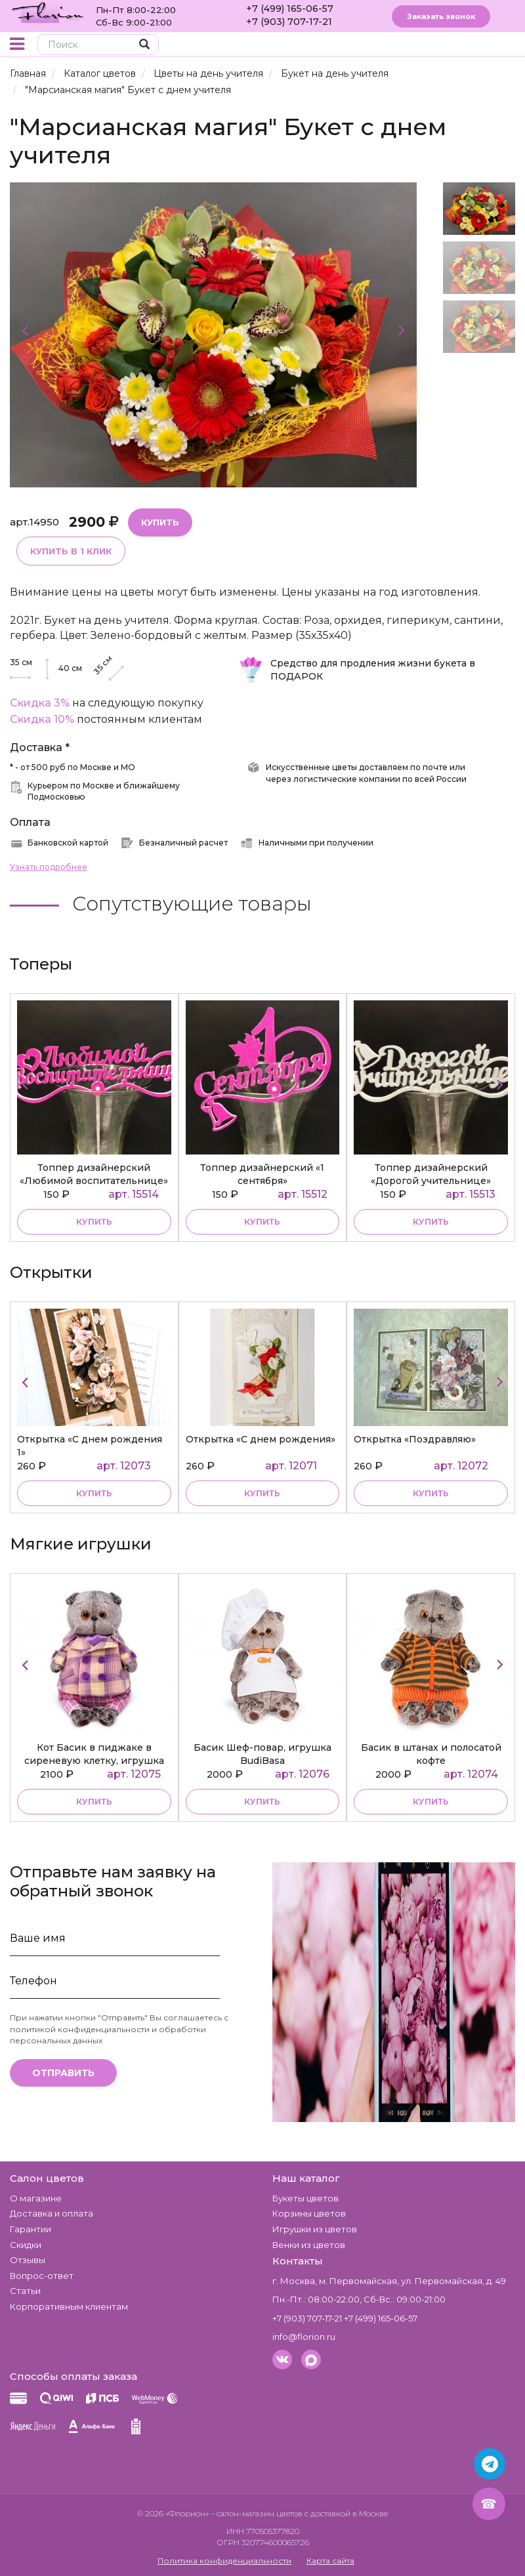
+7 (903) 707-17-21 (289, 22)
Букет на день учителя (334, 73)
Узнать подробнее (48, 867)
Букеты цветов (305, 2198)
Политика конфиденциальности (224, 2561)
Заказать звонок (441, 16)
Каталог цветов (100, 73)
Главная (28, 73)
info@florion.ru (303, 2336)
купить (94, 1222)
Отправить (63, 2073)
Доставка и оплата (51, 2213)
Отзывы (27, 2260)
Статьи (25, 2290)
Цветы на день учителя (208, 73)
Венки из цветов (308, 2244)
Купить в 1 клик (71, 551)
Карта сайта (330, 2561)
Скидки (25, 2244)
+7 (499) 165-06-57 (289, 8)
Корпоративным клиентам (69, 2306)
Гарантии (30, 2229)
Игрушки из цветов (314, 2229)
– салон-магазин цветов (257, 2513)
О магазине (36, 2198)
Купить (160, 522)
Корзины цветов (309, 2213)
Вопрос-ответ (42, 2275)
